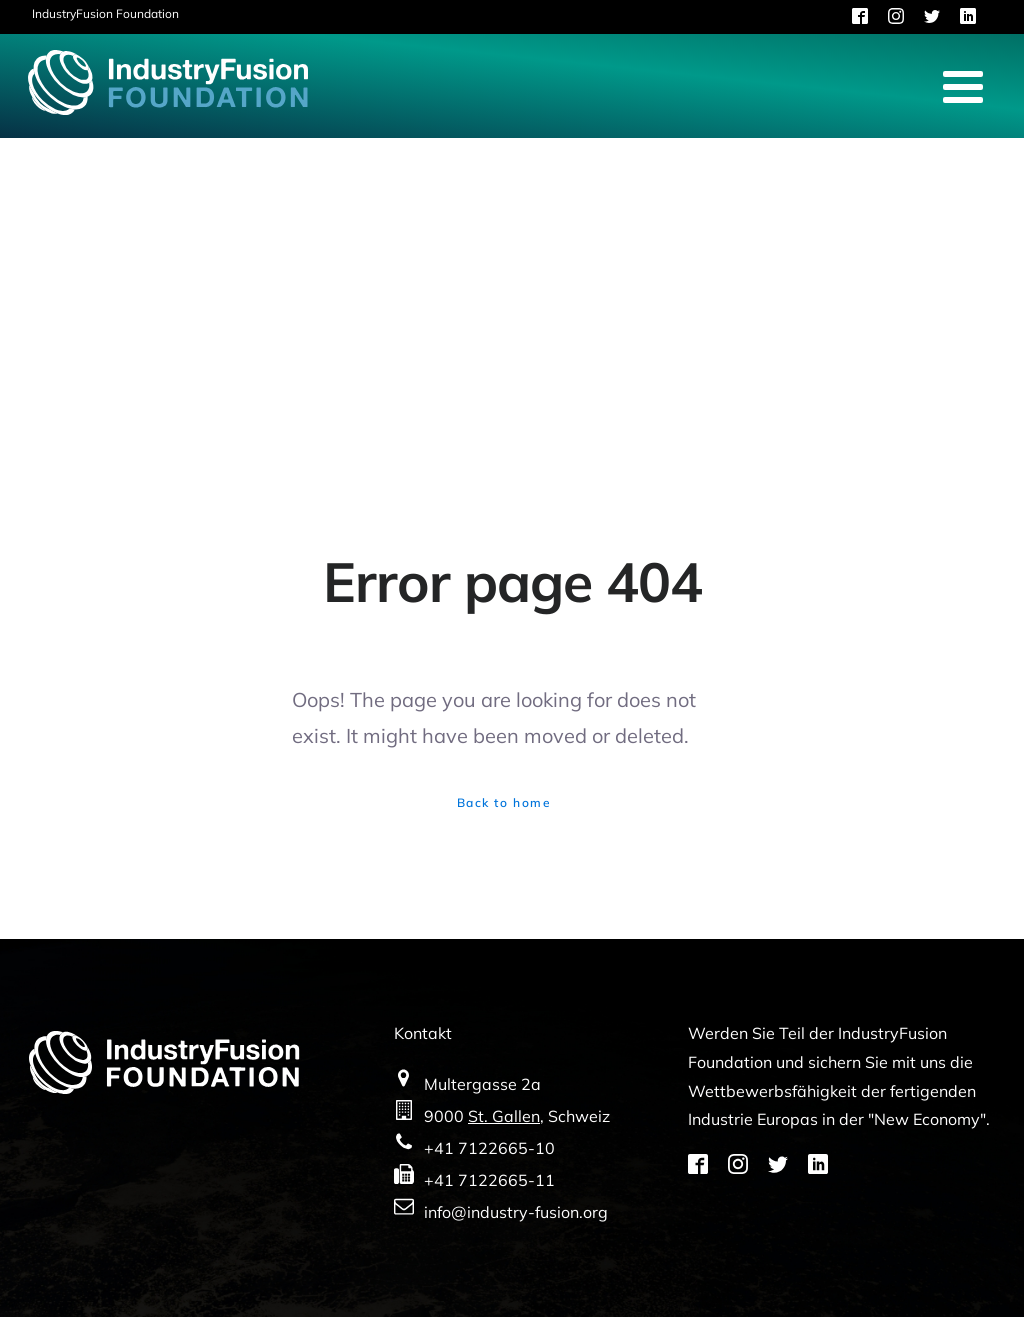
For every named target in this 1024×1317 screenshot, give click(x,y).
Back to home (504, 802)
